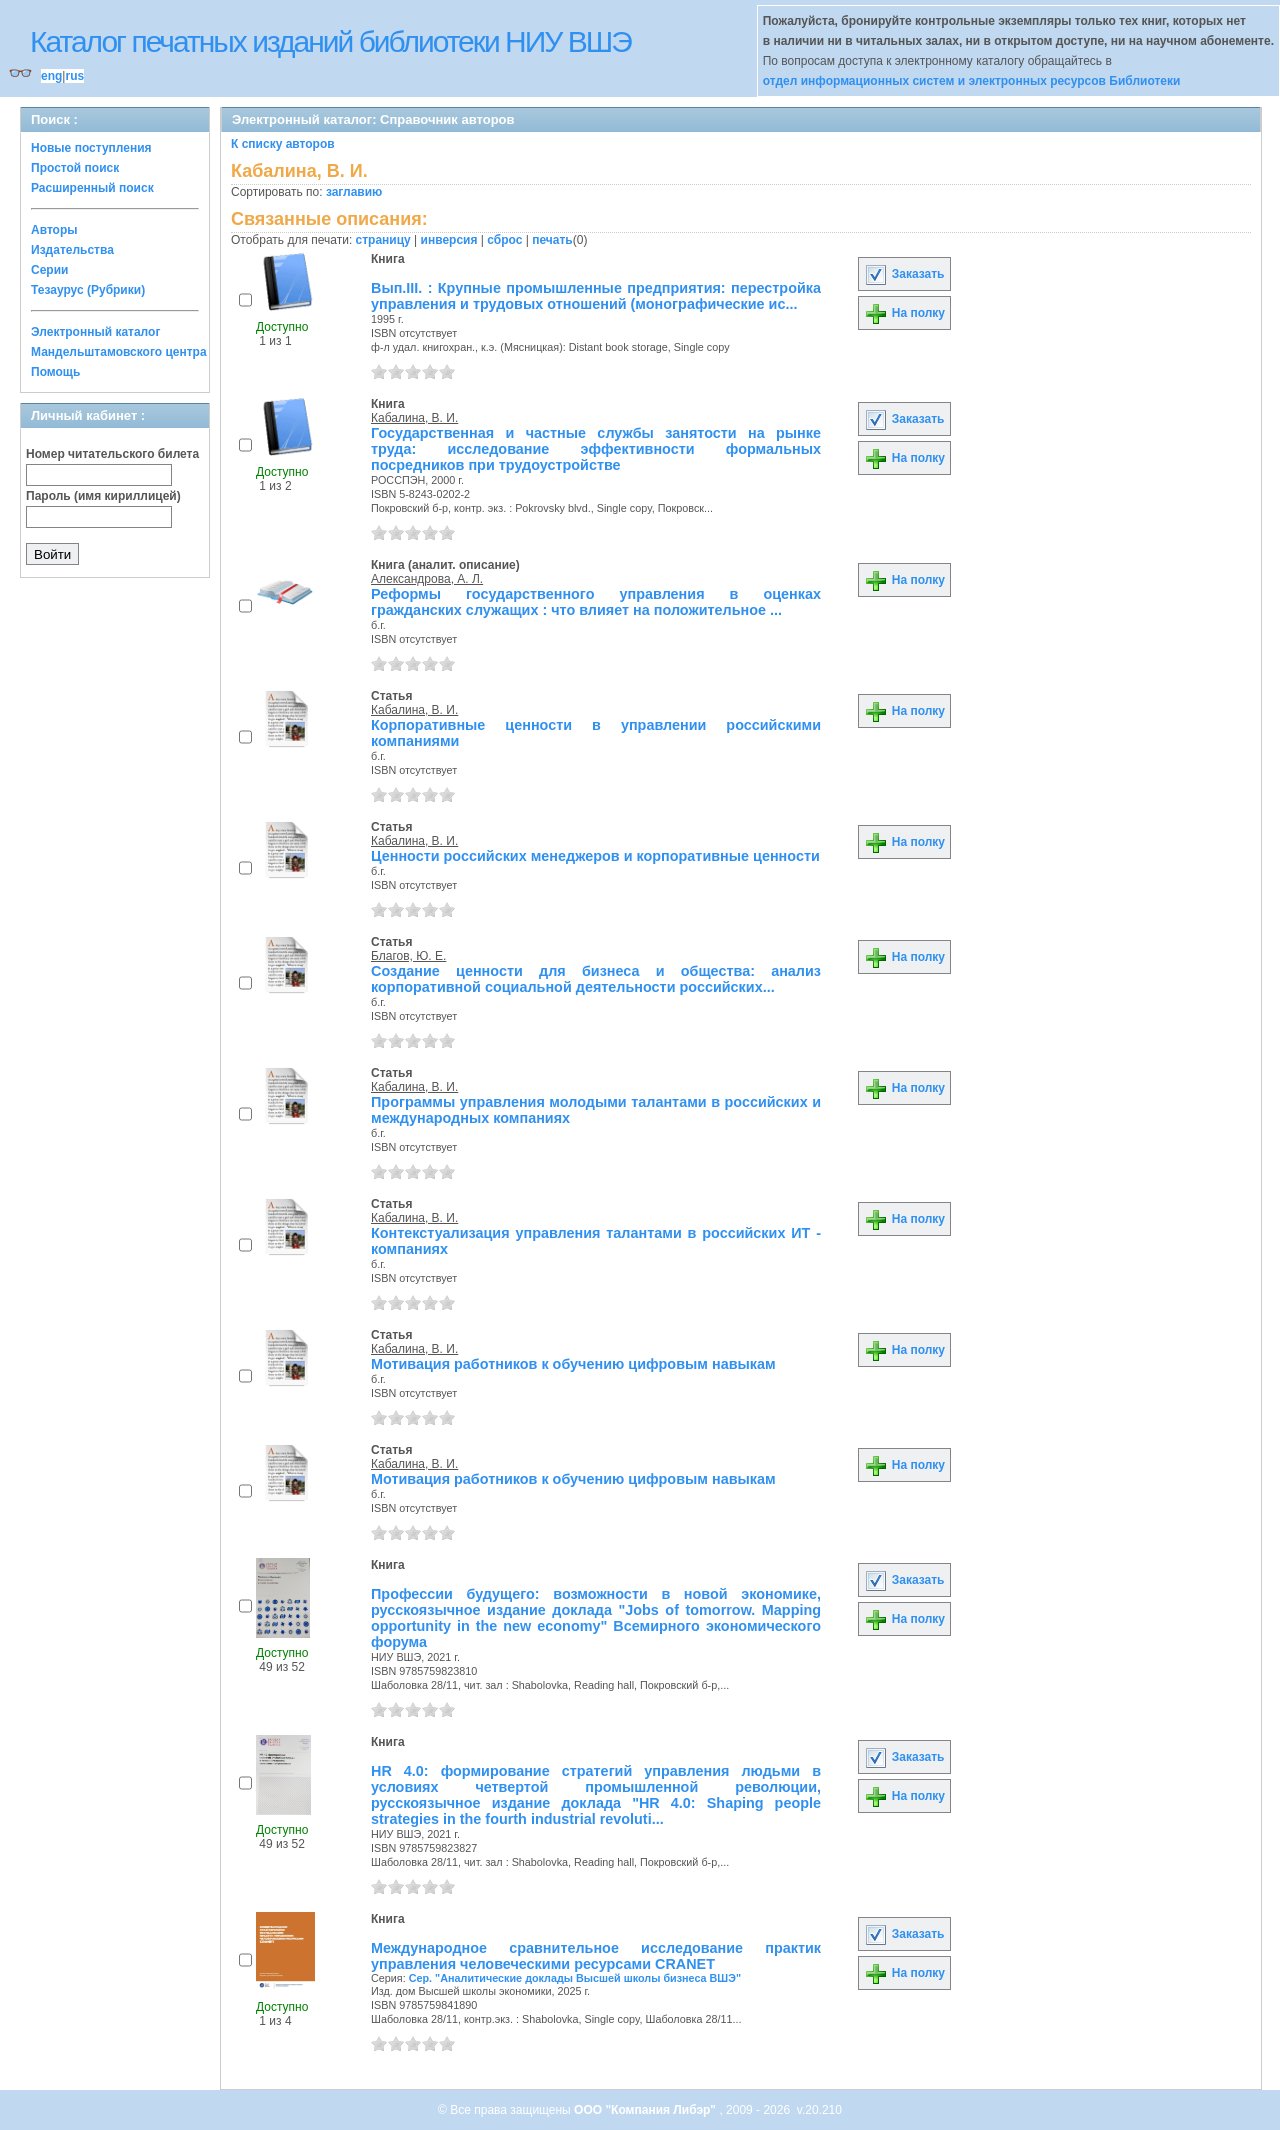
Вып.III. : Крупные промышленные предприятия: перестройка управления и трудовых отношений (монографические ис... (596, 296)
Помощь (55, 372)
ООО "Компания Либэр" (646, 2110)
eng (51, 76)
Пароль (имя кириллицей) (103, 496)
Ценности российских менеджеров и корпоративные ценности (595, 856)
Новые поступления (91, 148)
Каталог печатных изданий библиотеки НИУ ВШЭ (330, 41)
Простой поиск (75, 168)
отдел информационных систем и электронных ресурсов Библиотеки (972, 81)
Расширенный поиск (92, 188)
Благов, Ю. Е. (408, 956)
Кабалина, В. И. (414, 418)
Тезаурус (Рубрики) (88, 290)
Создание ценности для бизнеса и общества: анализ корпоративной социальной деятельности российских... (596, 979)
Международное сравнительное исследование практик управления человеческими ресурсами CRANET (596, 1956)
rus (74, 76)
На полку (904, 313)
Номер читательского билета (112, 454)
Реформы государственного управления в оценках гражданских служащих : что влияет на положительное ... (596, 602)
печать (552, 240)
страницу (383, 240)
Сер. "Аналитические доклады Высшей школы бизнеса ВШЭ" (575, 1978)
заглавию (354, 192)
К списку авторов (283, 144)
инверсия (449, 240)
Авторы (54, 230)
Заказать (904, 274)
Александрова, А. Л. (427, 579)
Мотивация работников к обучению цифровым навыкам (573, 1364)
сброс (504, 240)
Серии (49, 270)
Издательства (72, 250)
